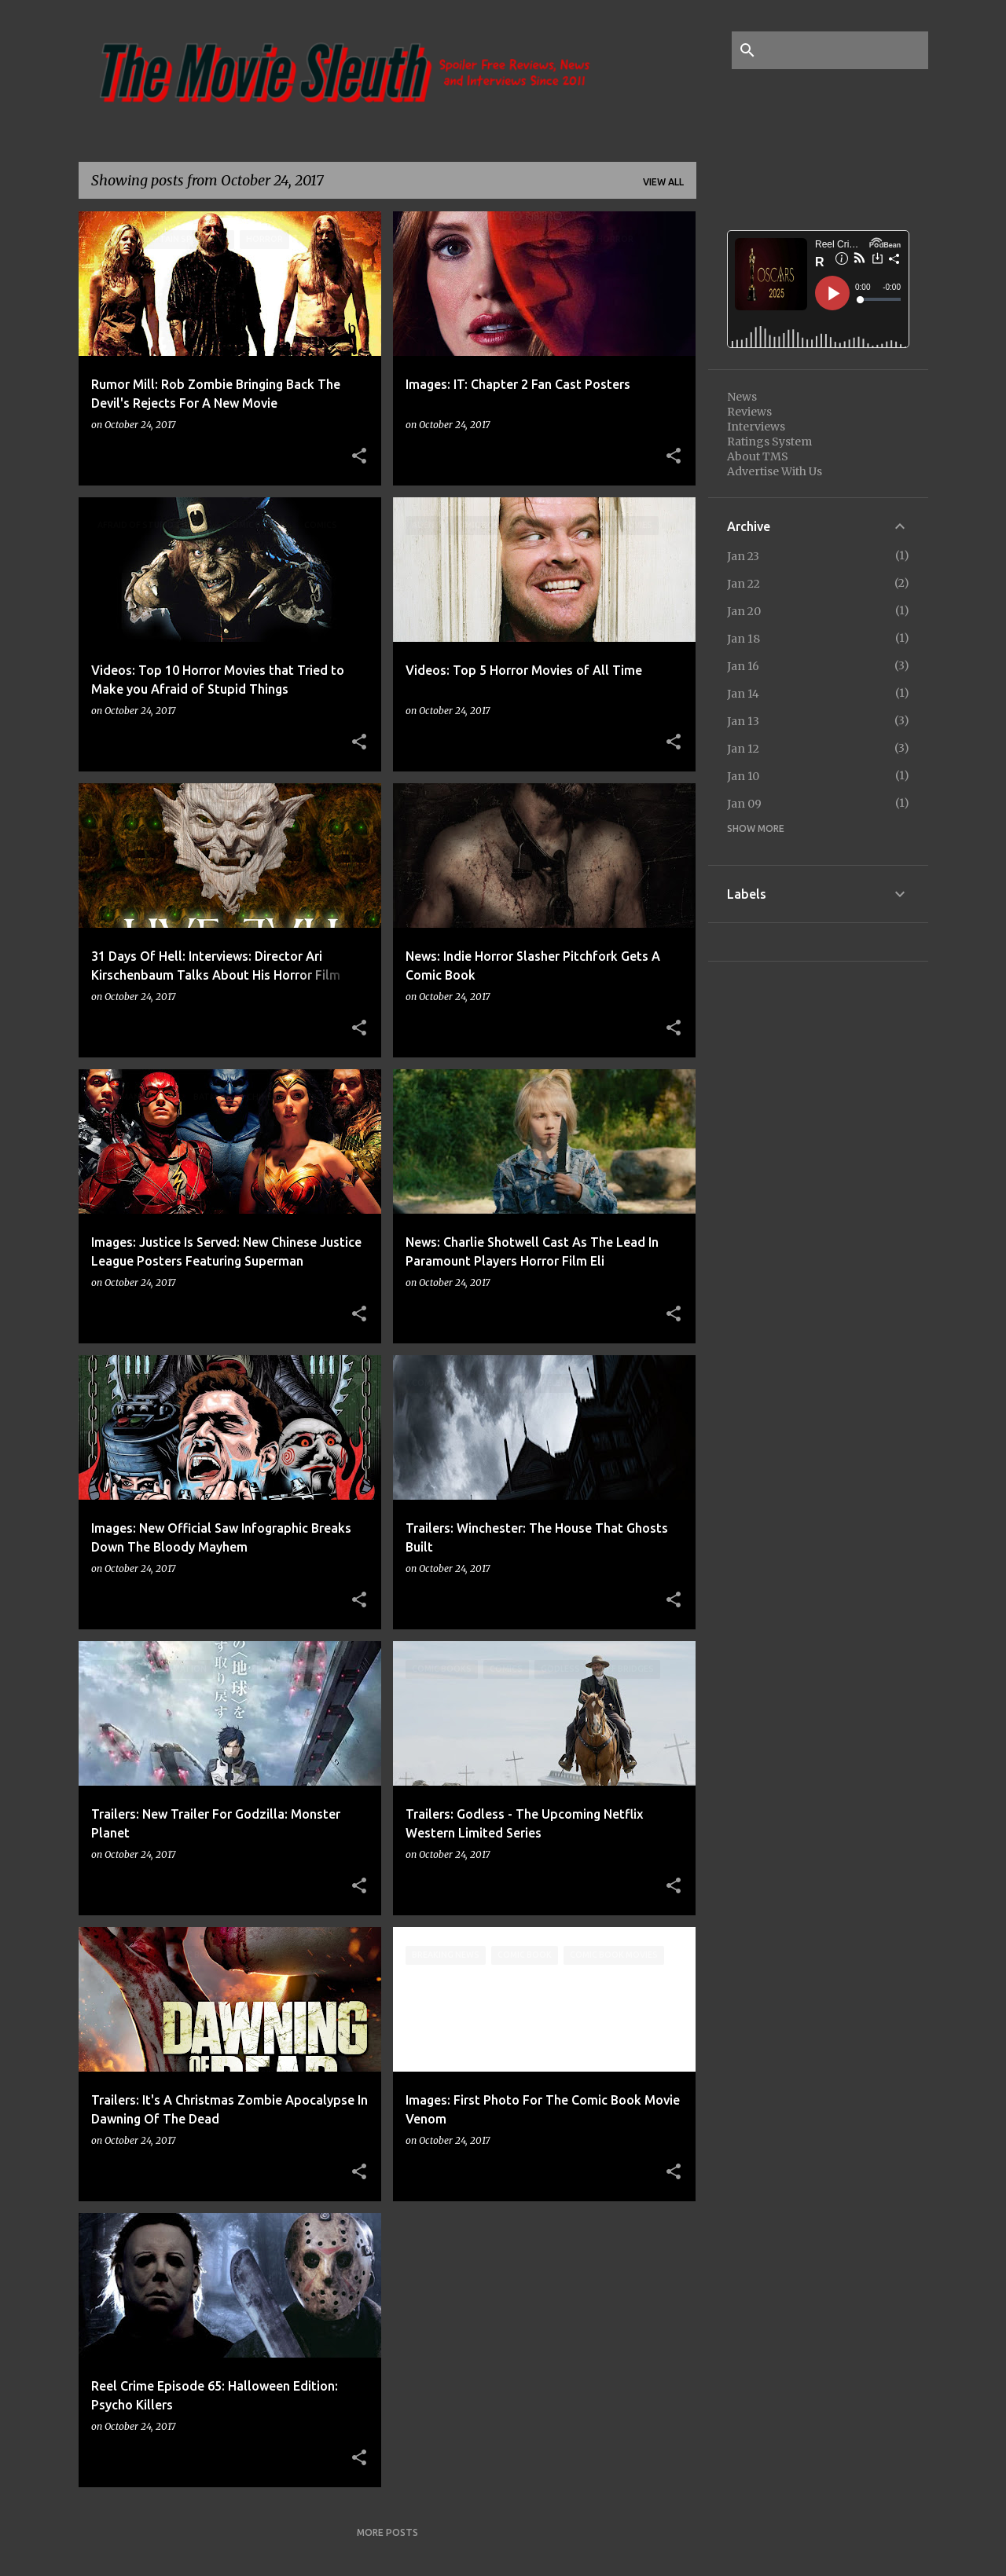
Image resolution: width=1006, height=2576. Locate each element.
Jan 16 (743, 666)
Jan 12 (743, 749)
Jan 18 (743, 639)
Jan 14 (743, 694)
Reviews (749, 412)
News (742, 397)
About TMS (757, 456)
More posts (387, 2532)
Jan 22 (743, 584)
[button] (359, 456)
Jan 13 (743, 721)
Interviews (756, 427)
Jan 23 (743, 556)
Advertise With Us (774, 471)
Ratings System (769, 441)
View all (663, 182)
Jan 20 (744, 611)
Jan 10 (743, 776)
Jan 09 (744, 804)
